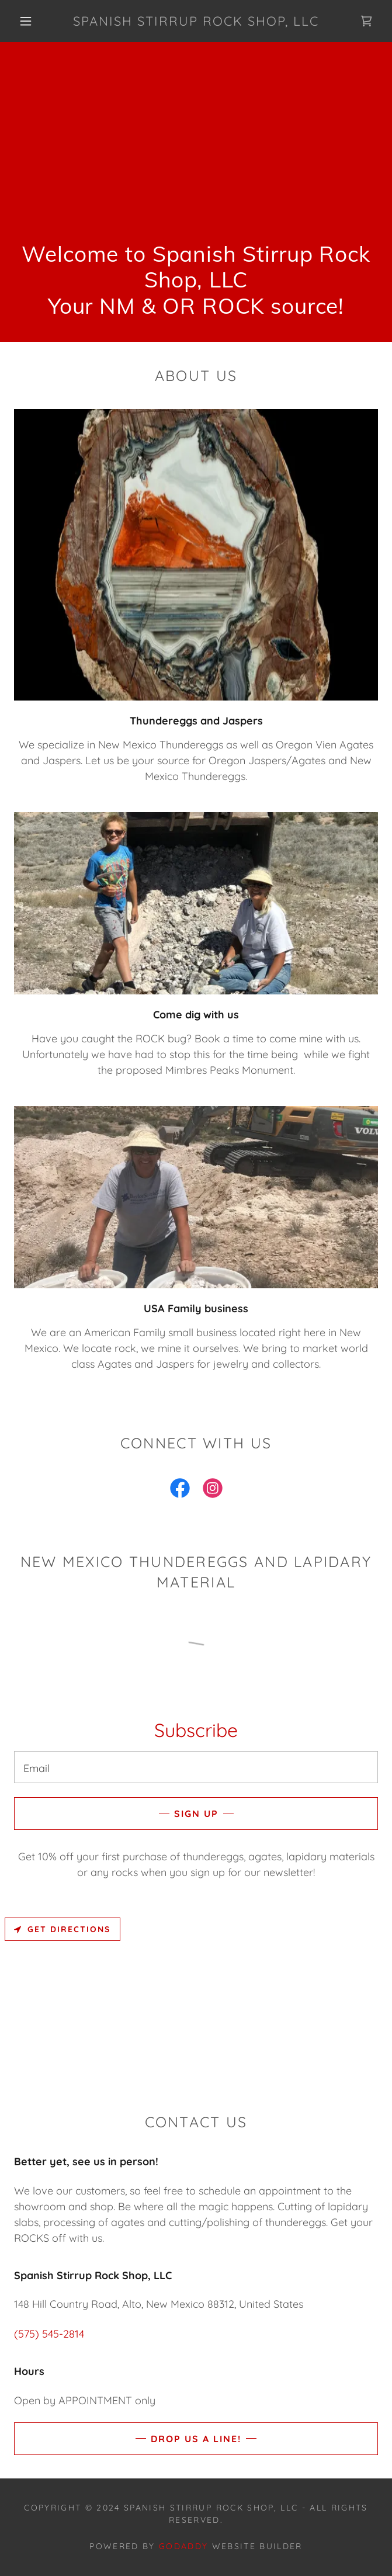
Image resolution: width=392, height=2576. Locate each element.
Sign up (196, 1813)
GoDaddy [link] (183, 2546)
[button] (32, 21)
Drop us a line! (196, 2439)
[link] (195, 21)
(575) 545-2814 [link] (49, 2334)
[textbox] (196, 1767)
